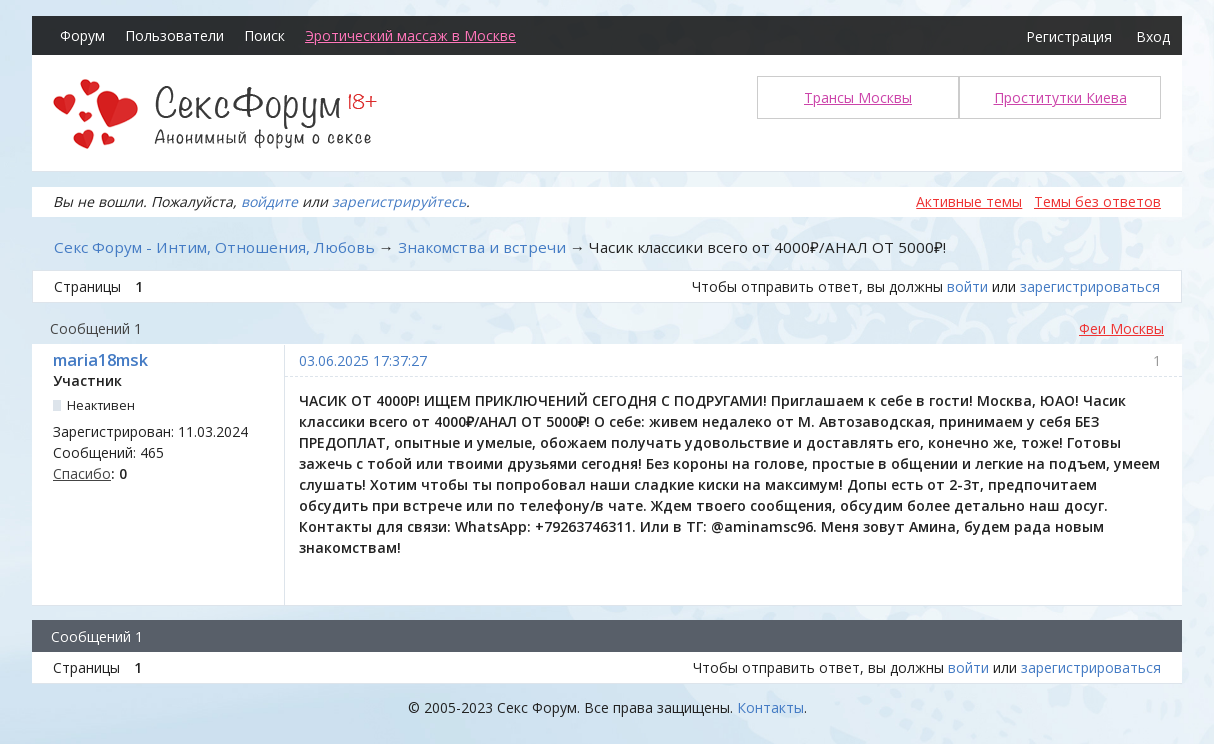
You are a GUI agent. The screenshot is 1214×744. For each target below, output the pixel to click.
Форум (82, 35)
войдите (269, 201)
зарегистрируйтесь (399, 201)
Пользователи (174, 35)
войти (967, 286)
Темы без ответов (1097, 201)
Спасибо (82, 473)
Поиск (264, 35)
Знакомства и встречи (482, 247)
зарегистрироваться (1090, 286)
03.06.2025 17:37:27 (363, 360)
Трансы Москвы (858, 97)
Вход (1153, 36)
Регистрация (1069, 36)
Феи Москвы (1121, 328)
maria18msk (100, 360)
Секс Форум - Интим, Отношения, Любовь (214, 247)
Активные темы (969, 201)
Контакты (770, 707)
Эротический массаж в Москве (410, 35)
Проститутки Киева (1060, 97)
